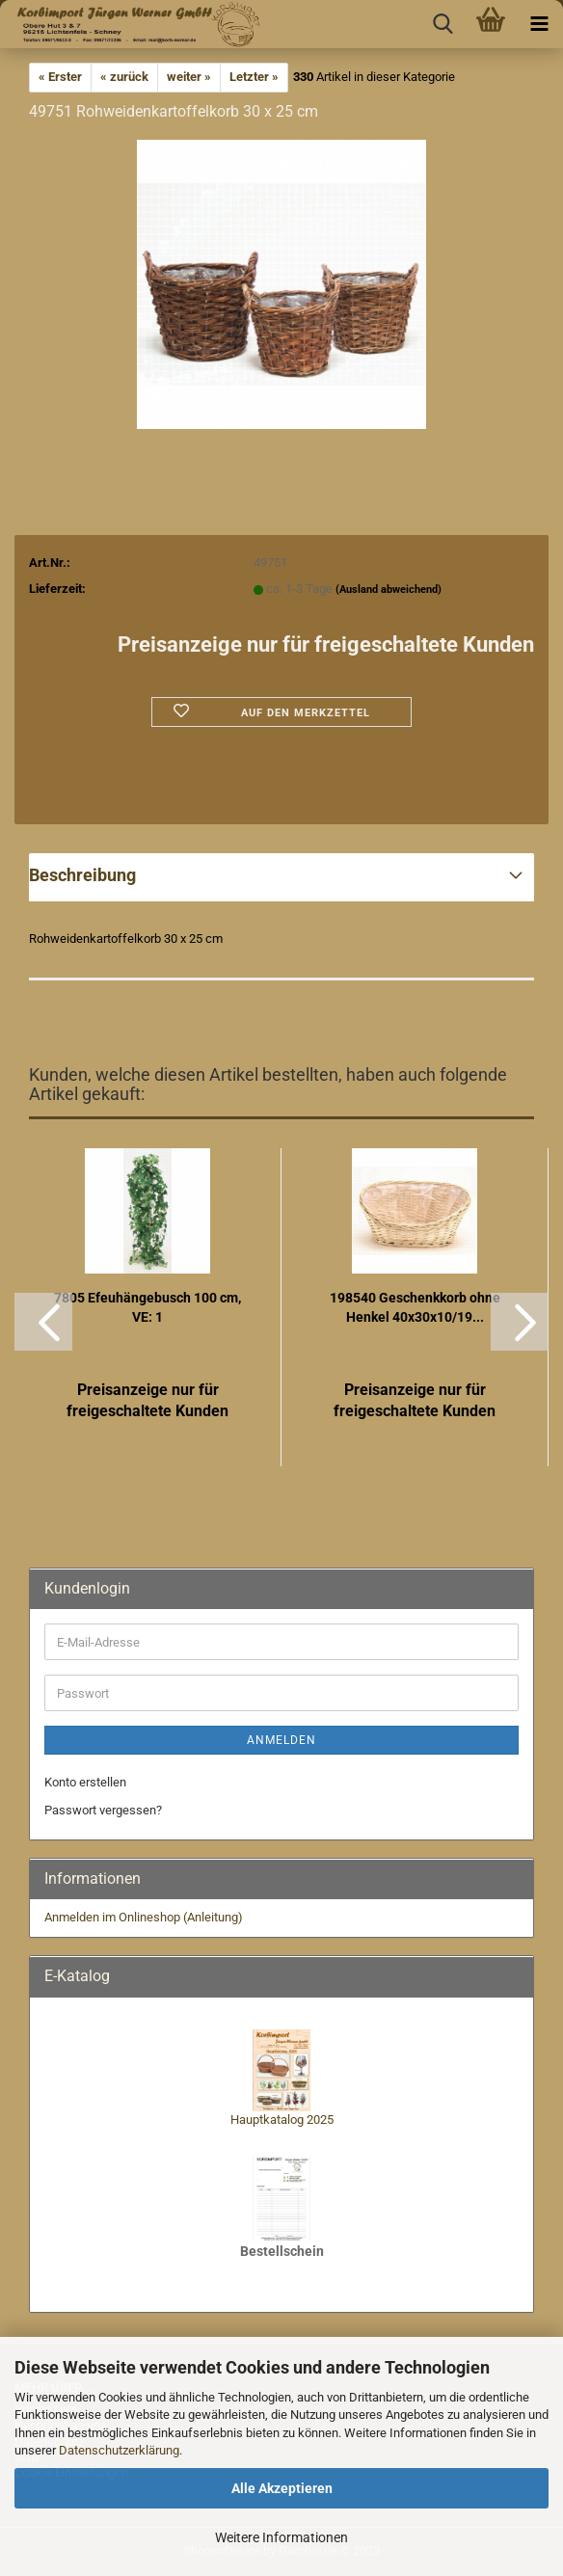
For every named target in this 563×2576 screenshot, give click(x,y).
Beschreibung (82, 875)
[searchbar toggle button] (442, 24)
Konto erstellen (85, 1782)
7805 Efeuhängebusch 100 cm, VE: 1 (147, 1307)
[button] (43, 1322)
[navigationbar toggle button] (539, 24)
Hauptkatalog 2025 (282, 2119)
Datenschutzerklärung (119, 2450)
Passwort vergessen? (103, 1810)
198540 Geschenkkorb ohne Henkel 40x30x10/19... (415, 1307)
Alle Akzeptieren (282, 2488)
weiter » (189, 76)
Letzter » (254, 76)
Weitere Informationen (281, 2537)
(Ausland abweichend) (388, 589)
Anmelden (281, 1740)
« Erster (60, 76)
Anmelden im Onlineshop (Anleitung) (143, 1917)
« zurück (124, 76)
